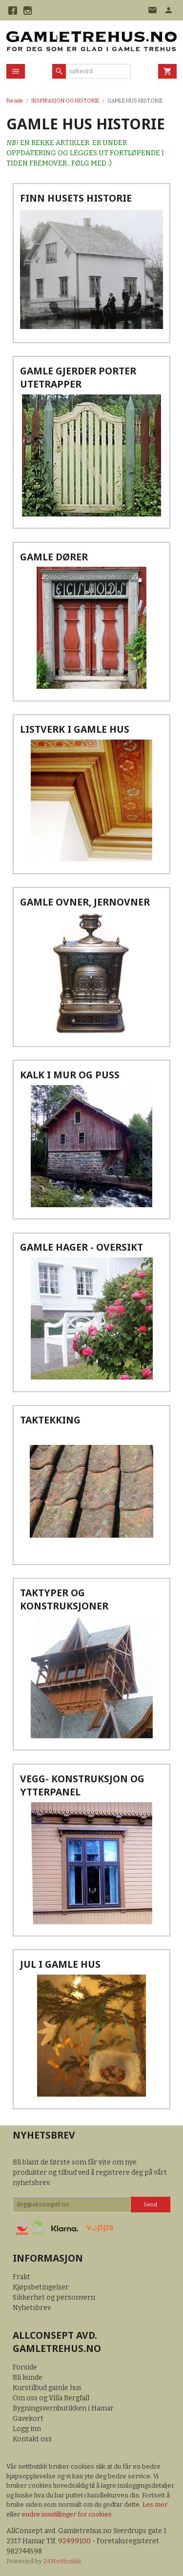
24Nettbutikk (62, 2561)
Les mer (154, 2504)
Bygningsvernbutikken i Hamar (63, 2408)
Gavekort (28, 2418)
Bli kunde (27, 2377)
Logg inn (27, 2429)
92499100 (74, 2541)
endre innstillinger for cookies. (67, 2514)
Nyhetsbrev (32, 2308)
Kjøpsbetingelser (41, 2287)
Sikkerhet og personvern (54, 2297)
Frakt (21, 2277)
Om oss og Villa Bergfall (51, 2398)
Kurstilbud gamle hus (47, 2388)
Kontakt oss (32, 2439)
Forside (14, 101)
